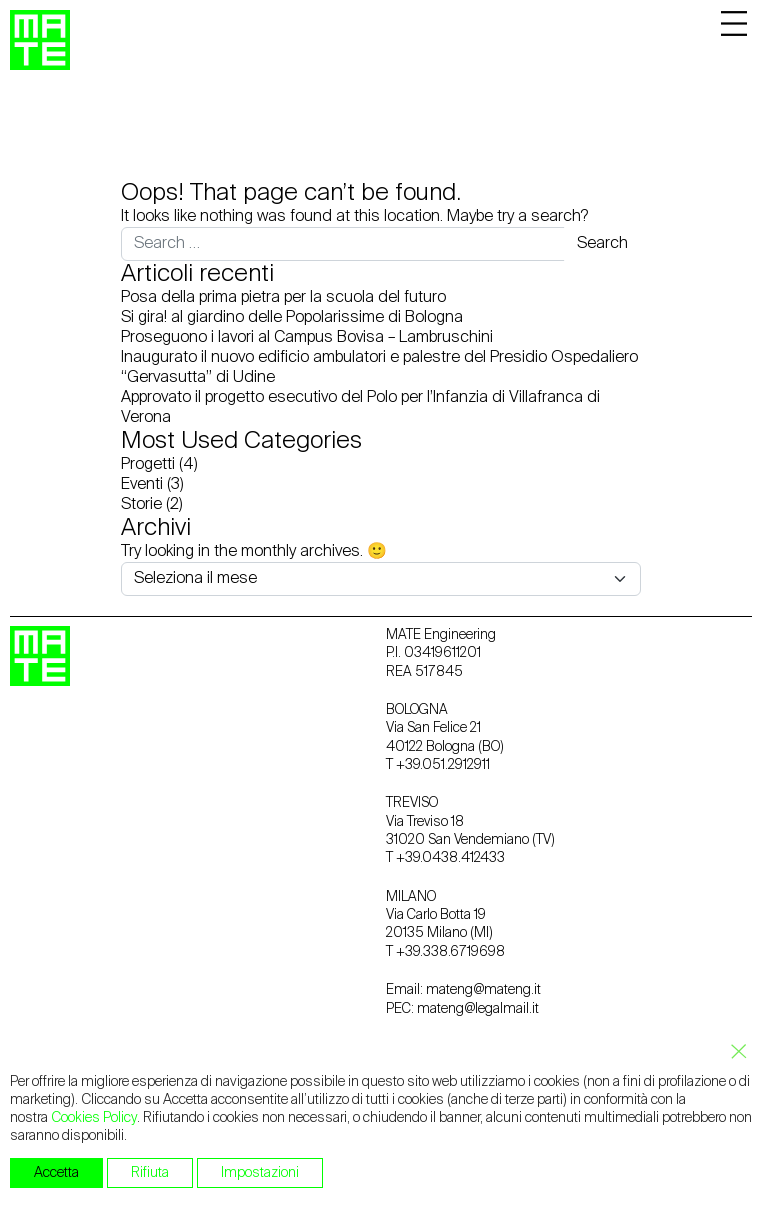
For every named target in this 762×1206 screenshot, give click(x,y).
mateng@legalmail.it (478, 1009)
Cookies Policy (94, 1118)
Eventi (142, 485)
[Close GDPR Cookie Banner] (733, 1052)
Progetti (148, 465)
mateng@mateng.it (483, 990)
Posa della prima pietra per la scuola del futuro (283, 298)
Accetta (56, 1173)
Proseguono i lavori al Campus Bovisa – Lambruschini (307, 338)
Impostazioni (260, 1173)
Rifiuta (150, 1173)
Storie (141, 505)
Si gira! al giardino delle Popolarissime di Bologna (292, 318)
